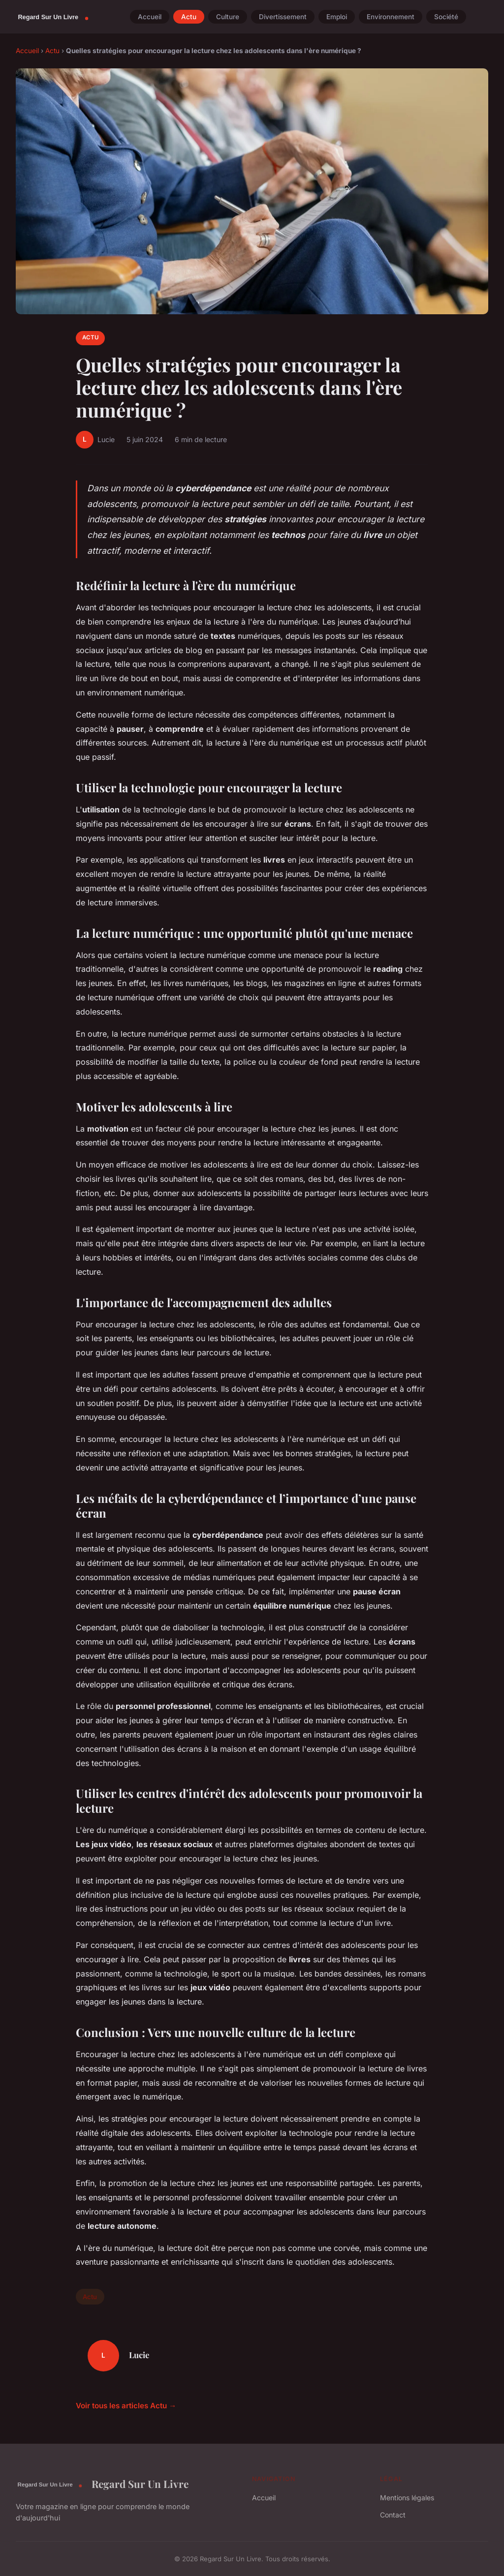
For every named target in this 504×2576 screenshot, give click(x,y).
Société (446, 17)
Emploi (336, 17)
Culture (227, 17)
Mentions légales (407, 2497)
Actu (188, 17)
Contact (393, 2515)
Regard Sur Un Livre (102, 2484)
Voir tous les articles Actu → (126, 2405)
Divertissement (283, 17)
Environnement (390, 17)
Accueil (149, 17)
